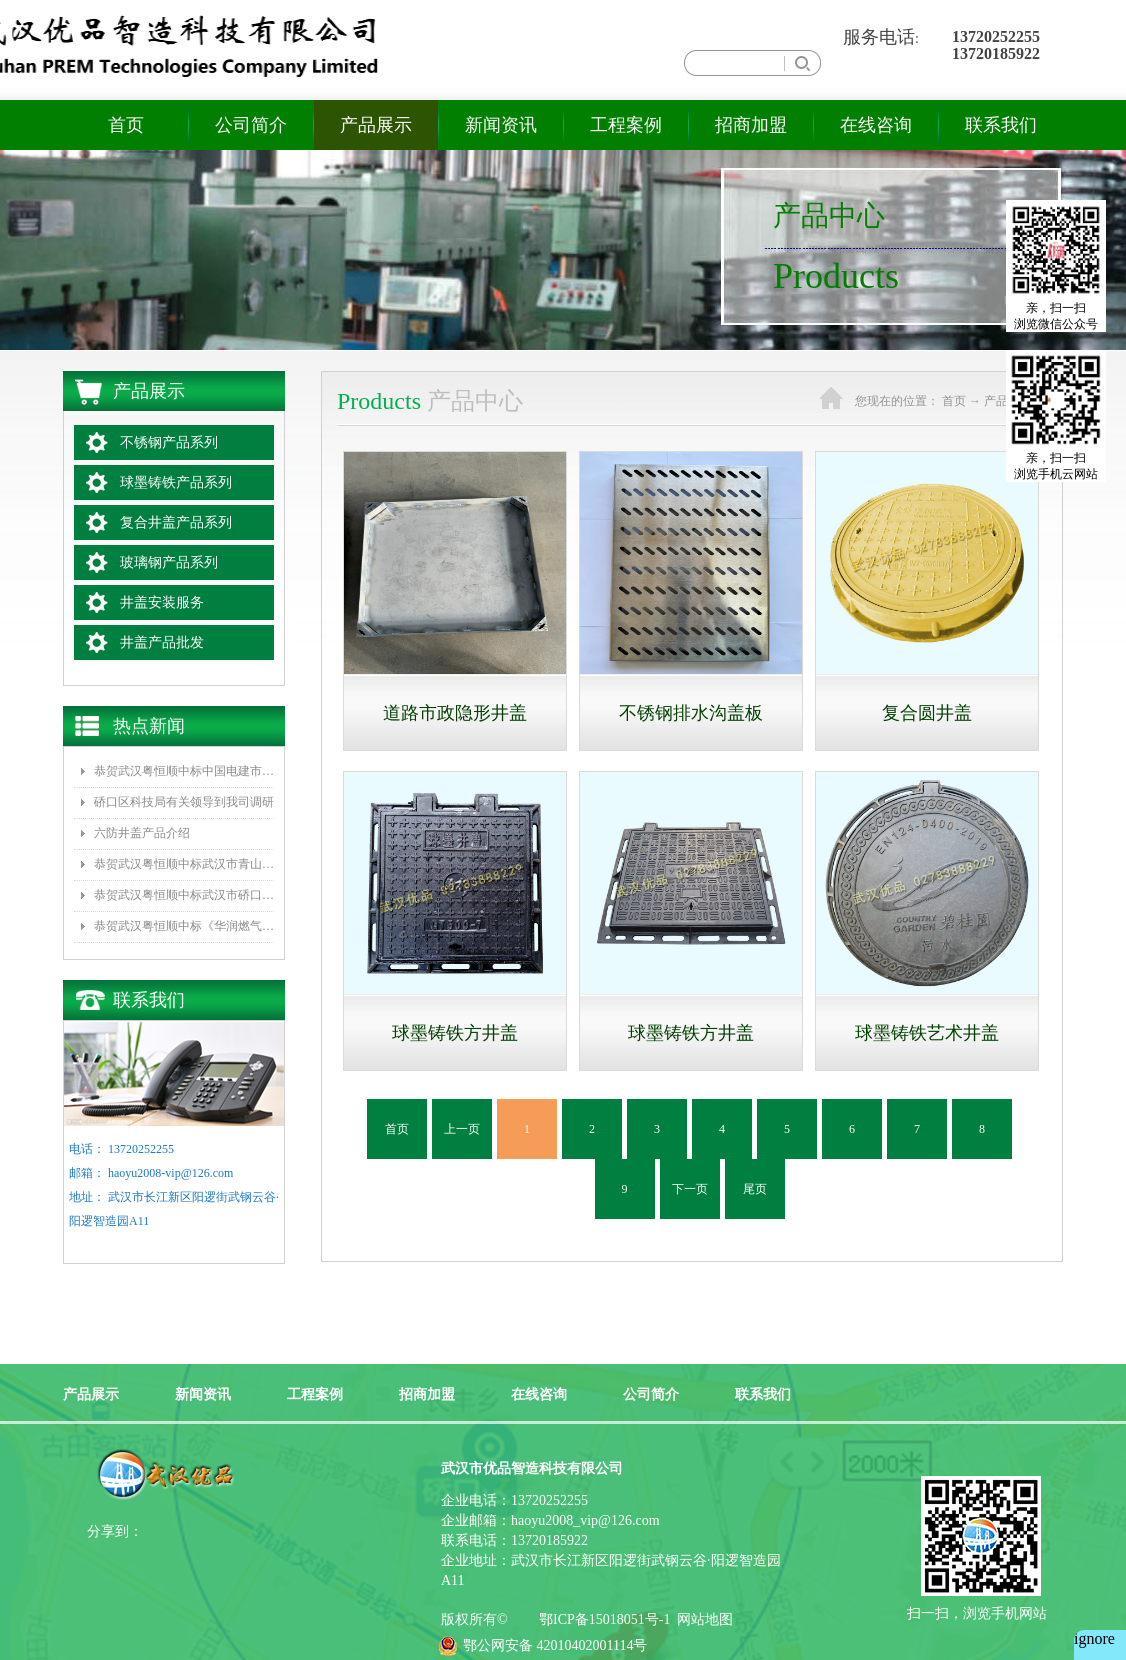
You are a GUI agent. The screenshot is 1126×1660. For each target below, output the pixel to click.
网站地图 (701, 1619)
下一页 (690, 1189)
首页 (126, 125)
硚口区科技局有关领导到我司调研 (184, 802)
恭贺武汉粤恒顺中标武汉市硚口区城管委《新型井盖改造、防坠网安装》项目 (184, 895)
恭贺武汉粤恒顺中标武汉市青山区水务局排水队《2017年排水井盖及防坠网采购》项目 (184, 864)
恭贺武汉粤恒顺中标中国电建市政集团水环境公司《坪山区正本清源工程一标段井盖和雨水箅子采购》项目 (184, 771)
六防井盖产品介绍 (142, 833)
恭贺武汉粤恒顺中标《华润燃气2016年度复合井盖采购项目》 (184, 926)
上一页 (462, 1129)
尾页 (755, 1189)
